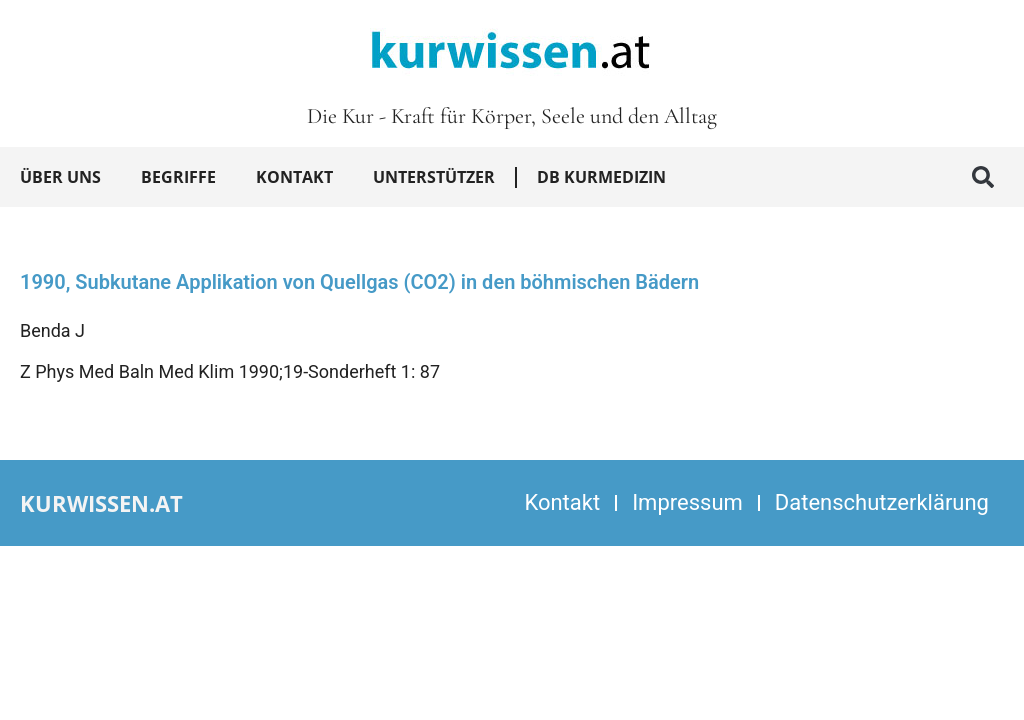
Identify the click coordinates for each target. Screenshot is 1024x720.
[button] (983, 177)
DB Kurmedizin (601, 177)
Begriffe (178, 177)
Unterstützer (434, 177)
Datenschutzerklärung (882, 502)
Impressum (687, 502)
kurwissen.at (101, 503)
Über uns (60, 177)
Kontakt (294, 177)
